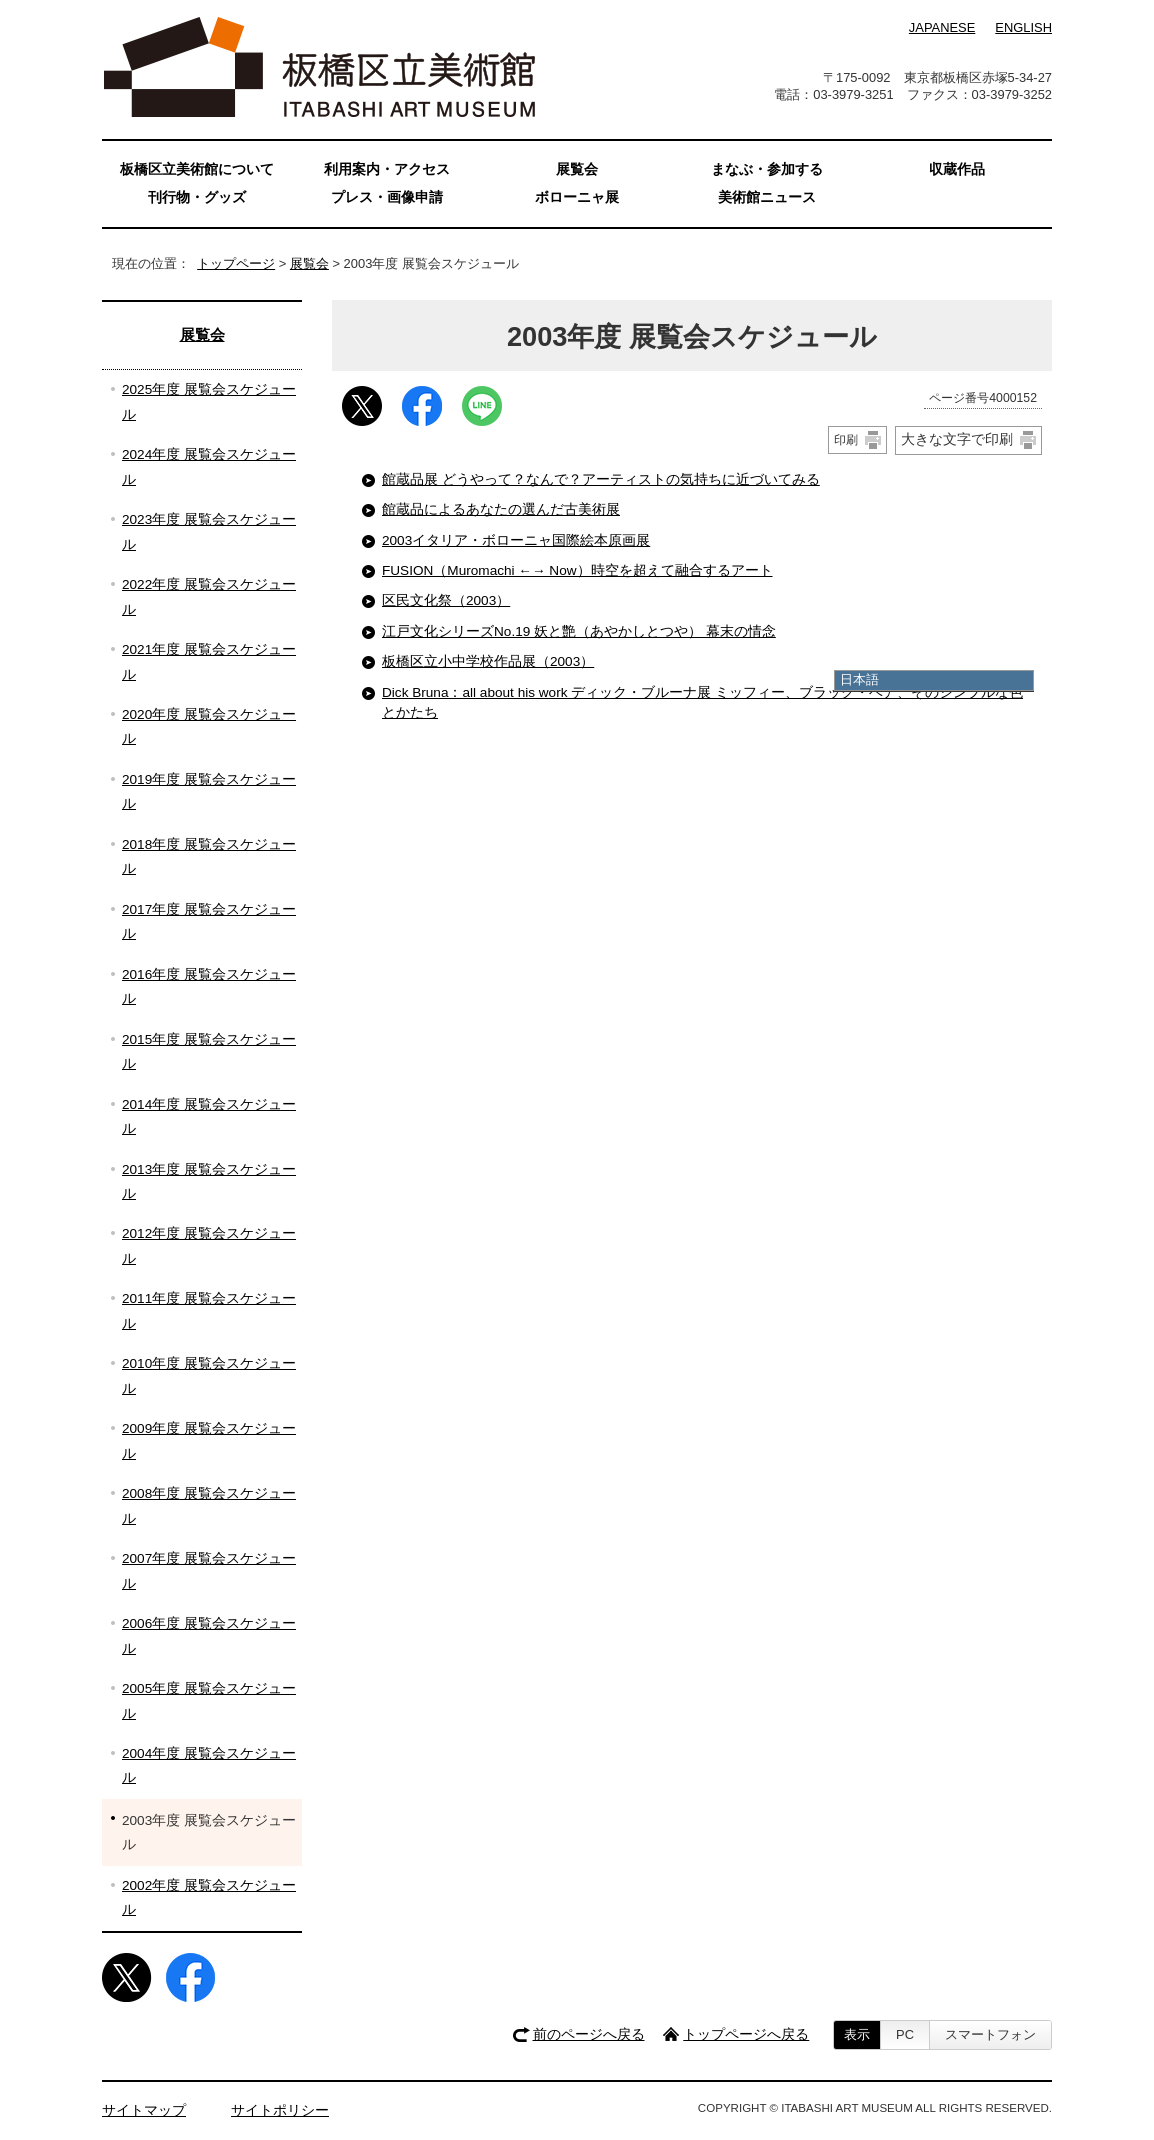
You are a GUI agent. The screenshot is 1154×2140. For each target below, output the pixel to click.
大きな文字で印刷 (957, 439)
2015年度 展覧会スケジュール (209, 1051)
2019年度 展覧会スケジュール (209, 791)
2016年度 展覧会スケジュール (209, 986)
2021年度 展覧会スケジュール (209, 661)
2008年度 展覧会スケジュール (209, 1505)
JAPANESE (942, 27)
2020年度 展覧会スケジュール (209, 726)
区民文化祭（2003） (446, 600)
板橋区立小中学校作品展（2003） (488, 661)
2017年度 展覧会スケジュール (209, 921)
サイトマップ (144, 2110)
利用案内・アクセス (387, 169)
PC (905, 2034)
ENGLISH (1023, 27)
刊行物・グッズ (197, 197)
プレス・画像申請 (387, 197)
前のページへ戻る (589, 2034)
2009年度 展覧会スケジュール (209, 1440)
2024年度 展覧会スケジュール (209, 466)
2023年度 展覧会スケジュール (209, 531)
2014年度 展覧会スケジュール (209, 1116)
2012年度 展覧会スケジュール (209, 1245)
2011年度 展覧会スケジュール (209, 1310)
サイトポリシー (280, 2110)
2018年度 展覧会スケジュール (209, 856)
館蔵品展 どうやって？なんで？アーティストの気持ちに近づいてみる (601, 479)
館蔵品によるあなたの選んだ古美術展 (501, 509)
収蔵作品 (957, 169)
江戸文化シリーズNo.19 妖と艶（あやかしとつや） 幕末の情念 (579, 631)
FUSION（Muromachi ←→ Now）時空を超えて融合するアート (577, 570)
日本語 (859, 679)
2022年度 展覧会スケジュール (209, 596)
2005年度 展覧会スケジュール (209, 1700)
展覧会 (309, 263)
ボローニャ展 (577, 197)
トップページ (236, 263)
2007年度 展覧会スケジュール (209, 1570)
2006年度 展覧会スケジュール (209, 1635)
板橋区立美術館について (197, 169)
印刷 (846, 440)
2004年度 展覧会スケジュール (209, 1765)
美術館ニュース (767, 197)
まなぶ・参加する (767, 169)
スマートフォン (990, 2034)
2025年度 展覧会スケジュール (209, 401)
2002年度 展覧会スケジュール (209, 1897)
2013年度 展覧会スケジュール (209, 1181)
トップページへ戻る (746, 2034)
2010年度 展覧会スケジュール (209, 1375)
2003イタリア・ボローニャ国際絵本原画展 (516, 540)
